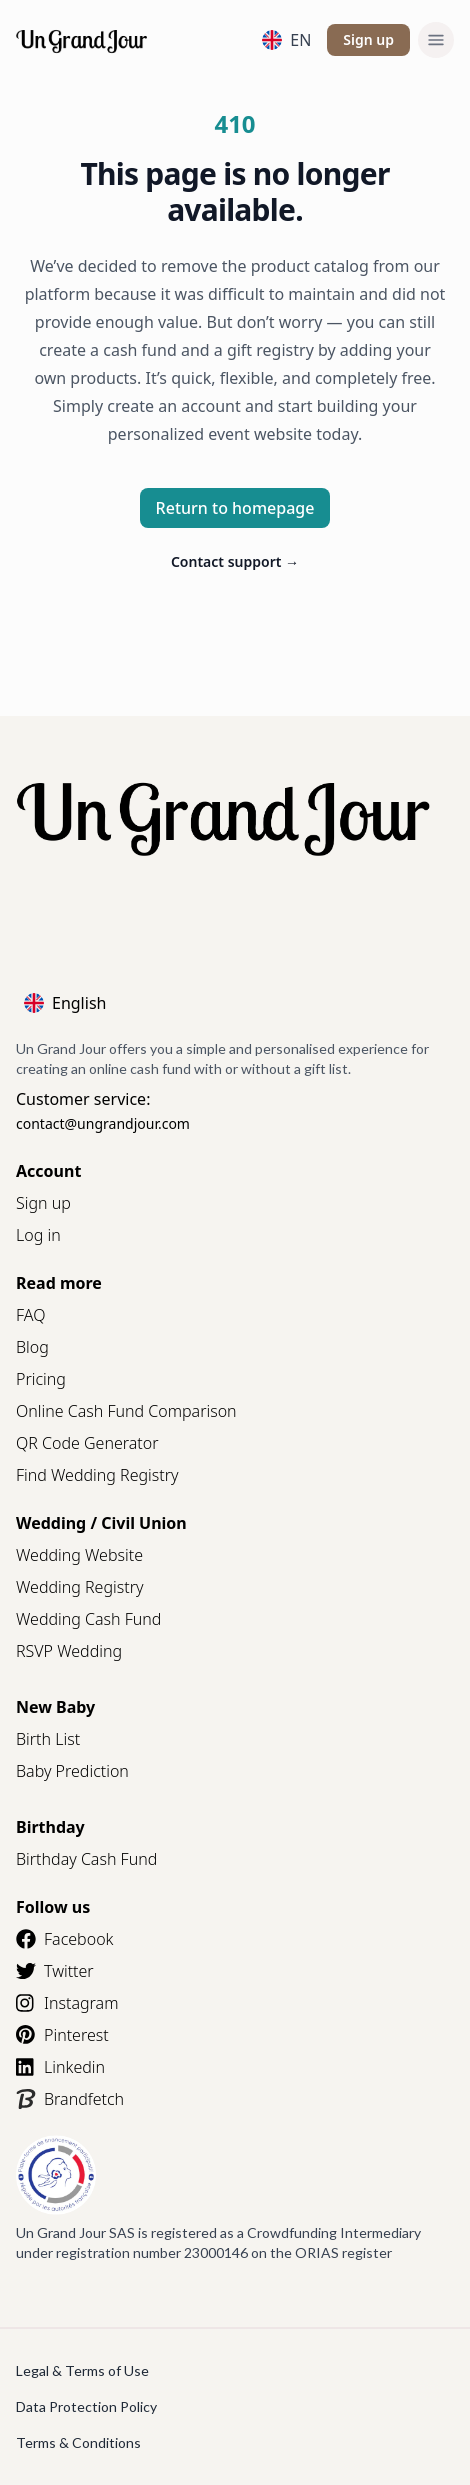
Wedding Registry (80, 1587)
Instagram (67, 2003)
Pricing (41, 1379)
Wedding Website (79, 1555)
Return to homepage (235, 508)
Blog (32, 1347)
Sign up (368, 39)
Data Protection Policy (86, 2406)
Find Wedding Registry (97, 1475)
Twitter (55, 1971)
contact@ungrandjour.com (103, 1123)
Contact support (235, 561)
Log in (38, 1235)
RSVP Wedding (69, 1651)
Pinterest (62, 2035)
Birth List (48, 1739)
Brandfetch (70, 2099)
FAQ (30, 1315)
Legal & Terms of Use (82, 2370)
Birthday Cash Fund (86, 1859)
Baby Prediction (72, 1771)
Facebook (64, 1939)
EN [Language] (286, 40)
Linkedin (60, 2067)
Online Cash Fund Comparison (126, 1411)
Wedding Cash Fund (88, 1619)
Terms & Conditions (78, 2442)
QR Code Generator (87, 1443)
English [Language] (65, 1003)
